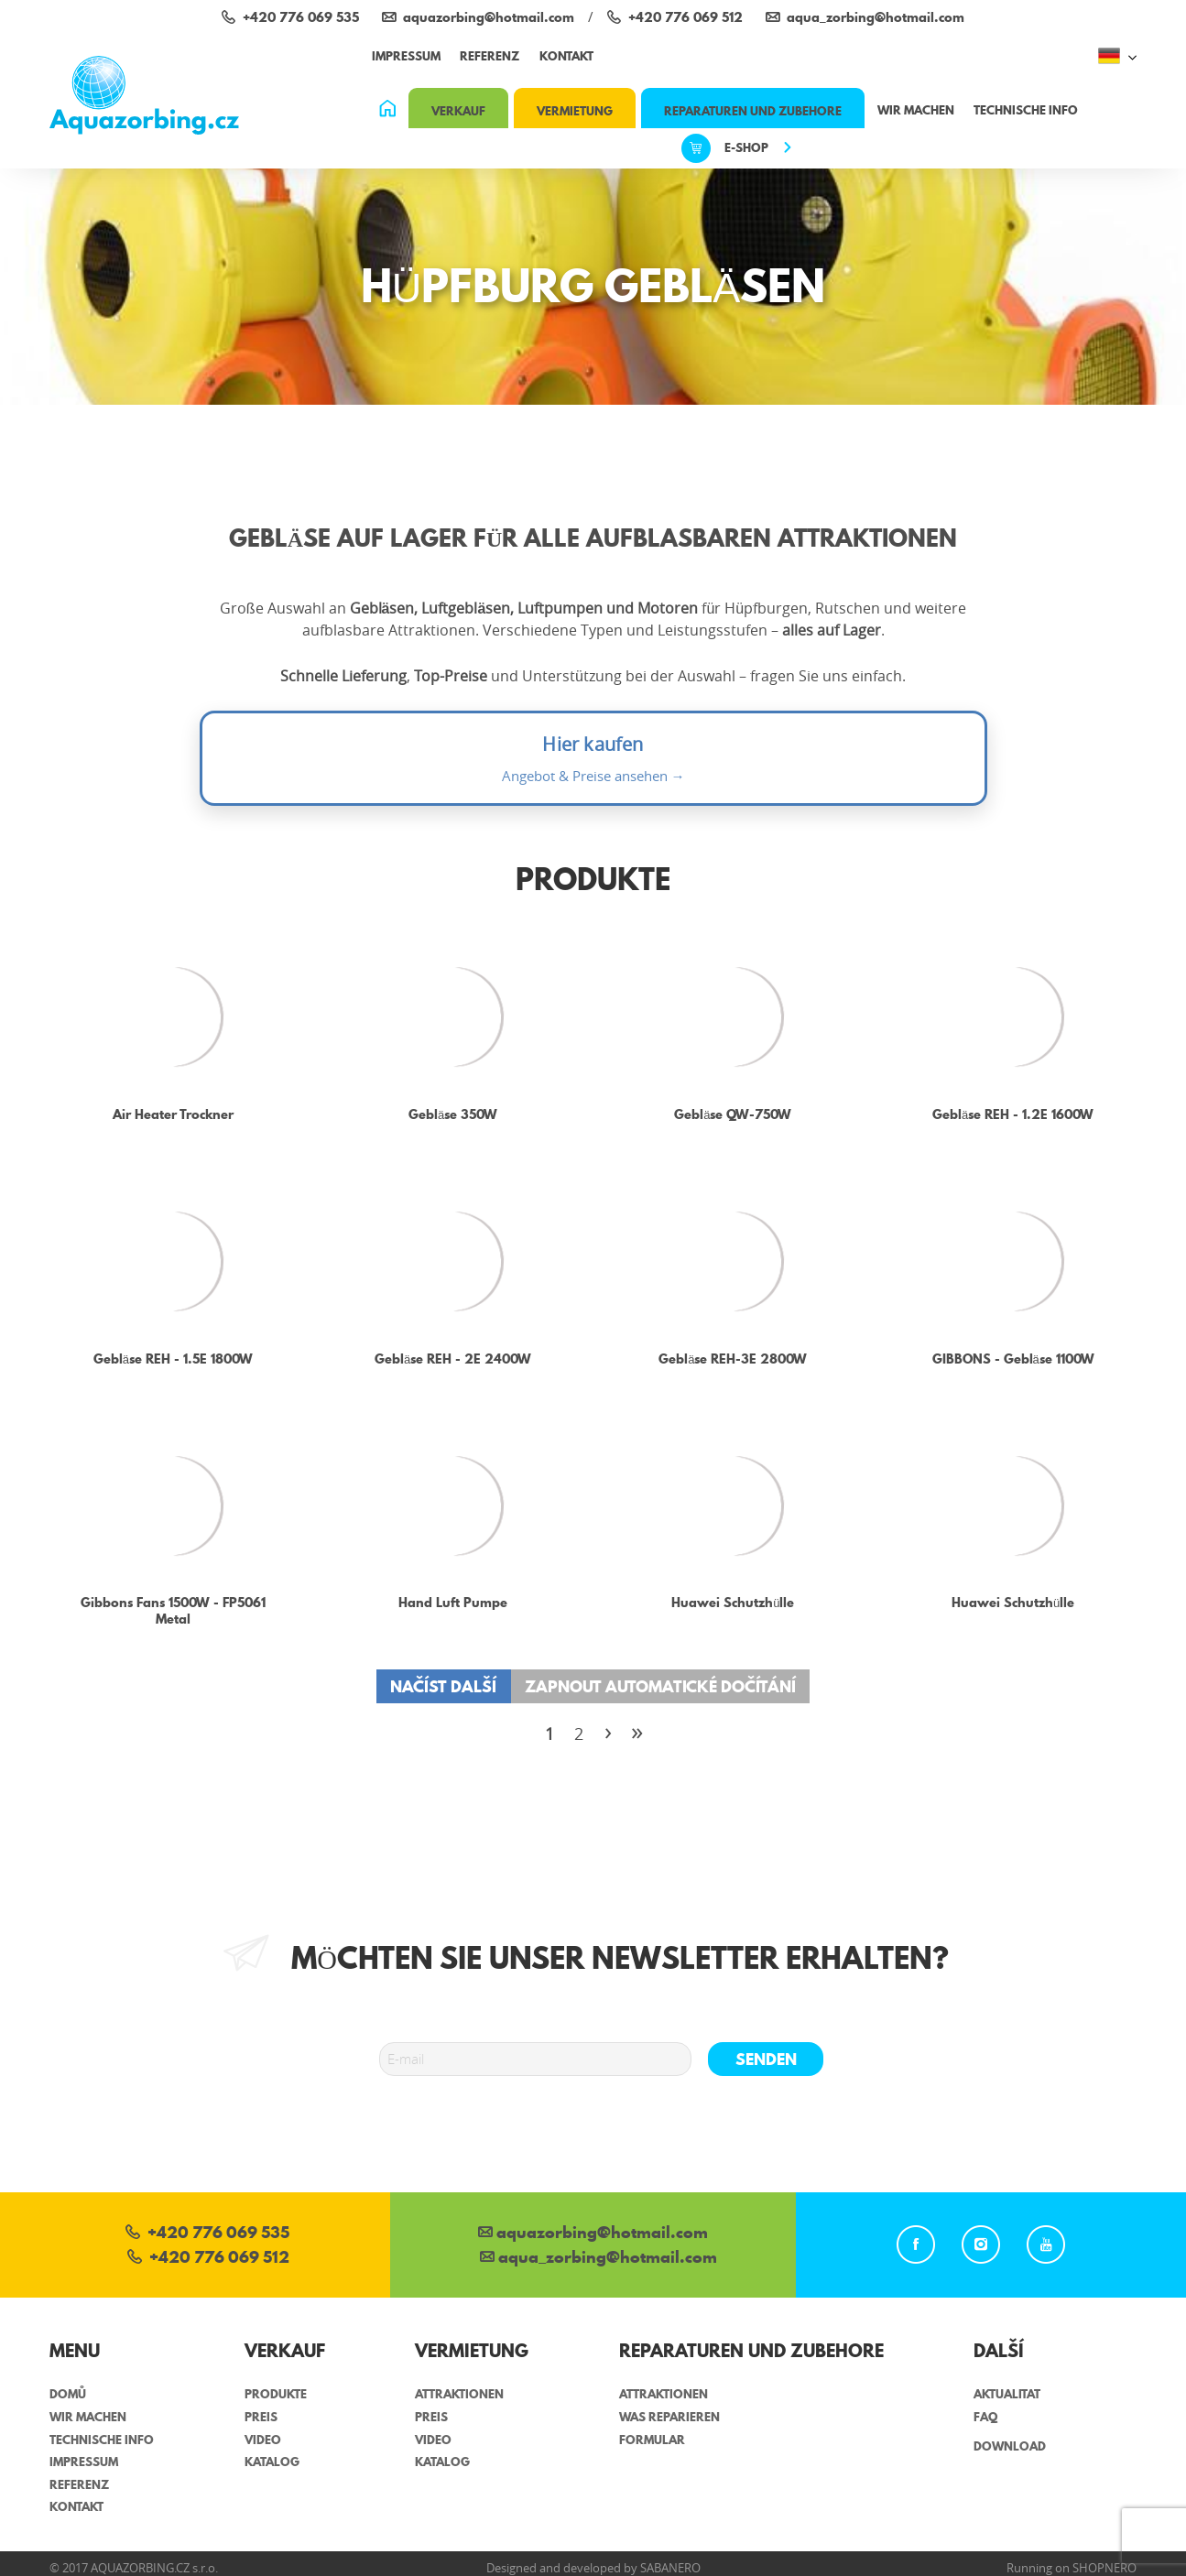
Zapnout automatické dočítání (660, 1686)
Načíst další (443, 1686)
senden (766, 2059)
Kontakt (566, 56)
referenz (489, 56)
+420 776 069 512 (208, 2258)
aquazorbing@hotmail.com (593, 2233)
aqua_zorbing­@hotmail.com (598, 2258)
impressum (406, 56)
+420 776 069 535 (207, 2233)
